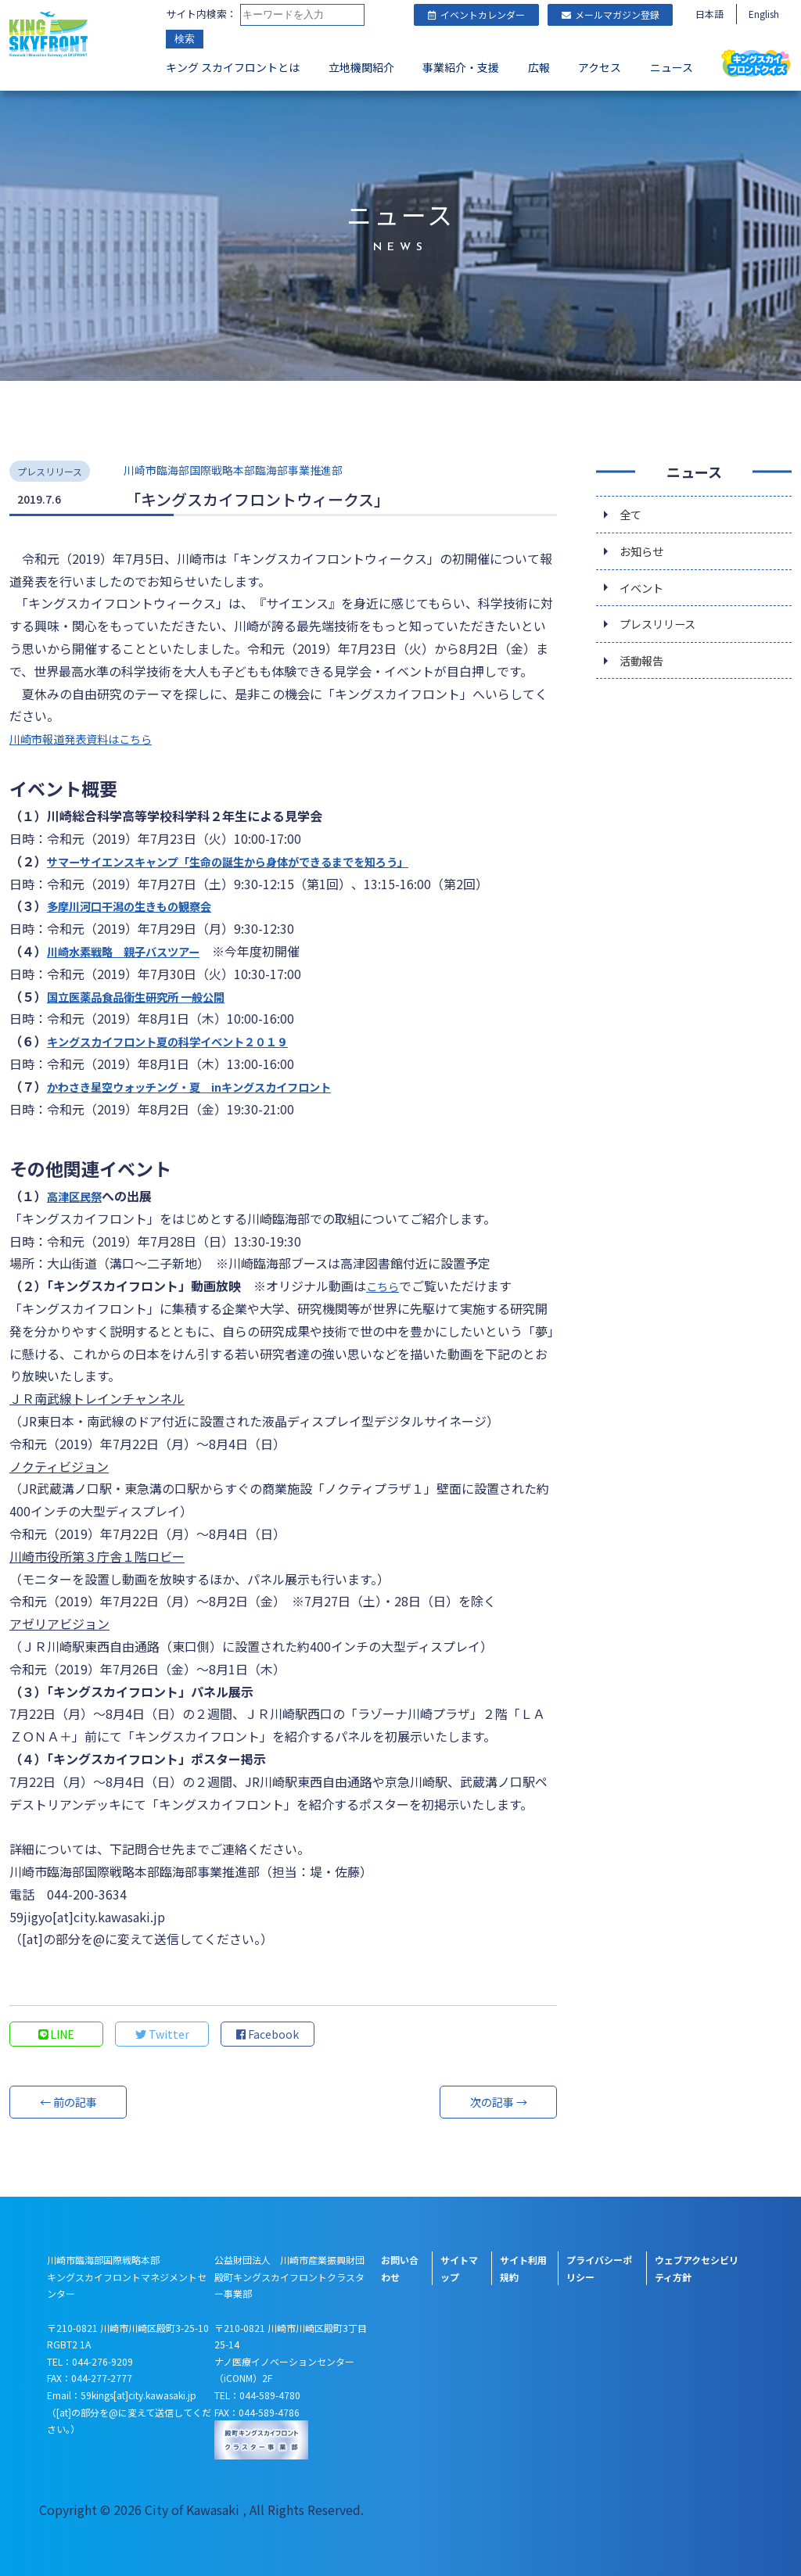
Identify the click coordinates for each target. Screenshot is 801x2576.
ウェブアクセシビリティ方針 (696, 2268)
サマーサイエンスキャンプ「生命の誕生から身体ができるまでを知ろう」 (253, 861)
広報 (539, 67)
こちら (385, 1285)
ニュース (671, 67)
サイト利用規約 (523, 2268)
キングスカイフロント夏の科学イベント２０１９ (184, 1040)
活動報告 (645, 671)
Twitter (162, 2034)
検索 (184, 39)
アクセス (599, 67)
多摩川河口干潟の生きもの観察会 (141, 905)
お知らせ (645, 554)
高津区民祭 (78, 1195)
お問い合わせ (399, 2268)
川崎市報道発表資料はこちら (90, 738)
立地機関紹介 (361, 67)
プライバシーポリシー (599, 2268)
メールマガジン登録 (610, 14)
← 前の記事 (68, 2102)
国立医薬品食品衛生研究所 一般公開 (148, 996)
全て (632, 515)
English (764, 13)
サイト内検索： (201, 13)
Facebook (267, 2034)
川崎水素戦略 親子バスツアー (134, 951)
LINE (56, 2034)
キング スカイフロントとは (233, 67)
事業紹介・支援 (460, 67)
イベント (645, 593)
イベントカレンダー (476, 14)
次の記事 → (498, 2102)
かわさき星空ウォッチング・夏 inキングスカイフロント (209, 1086)
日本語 (709, 13)
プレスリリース (663, 632)
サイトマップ (459, 2268)
